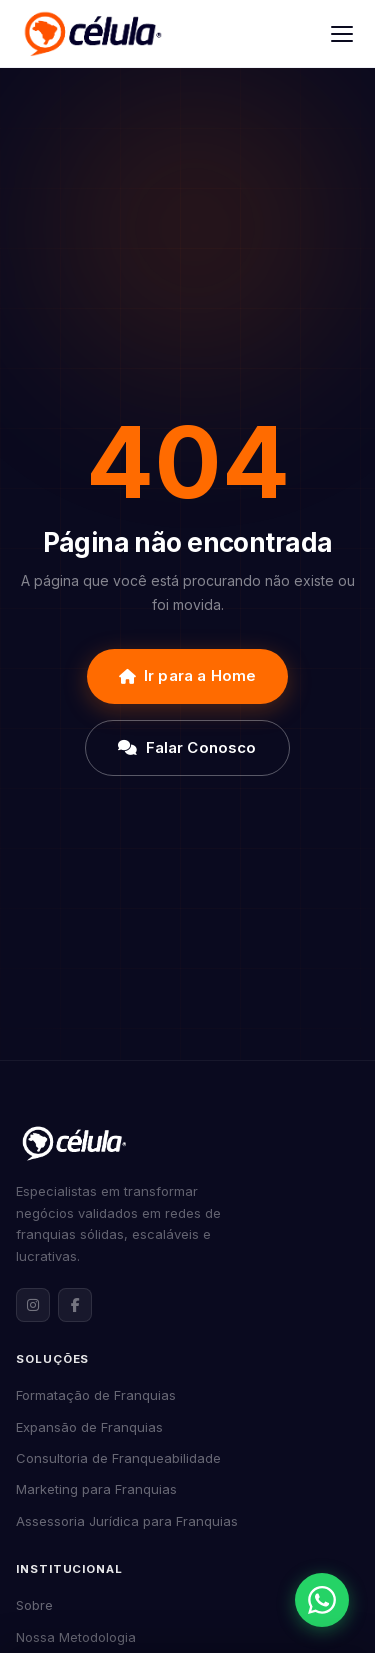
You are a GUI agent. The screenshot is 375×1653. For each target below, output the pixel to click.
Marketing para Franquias (96, 1489)
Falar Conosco (187, 747)
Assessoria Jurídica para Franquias (127, 1521)
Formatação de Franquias (96, 1395)
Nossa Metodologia (76, 1637)
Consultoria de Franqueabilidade (118, 1458)
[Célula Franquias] (92, 34)
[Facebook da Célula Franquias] (75, 1305)
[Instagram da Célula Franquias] (33, 1305)
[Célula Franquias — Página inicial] (74, 1143)
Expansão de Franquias (89, 1427)
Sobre (34, 1605)
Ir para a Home (187, 675)
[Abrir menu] (342, 34)
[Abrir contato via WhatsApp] (322, 1600)
